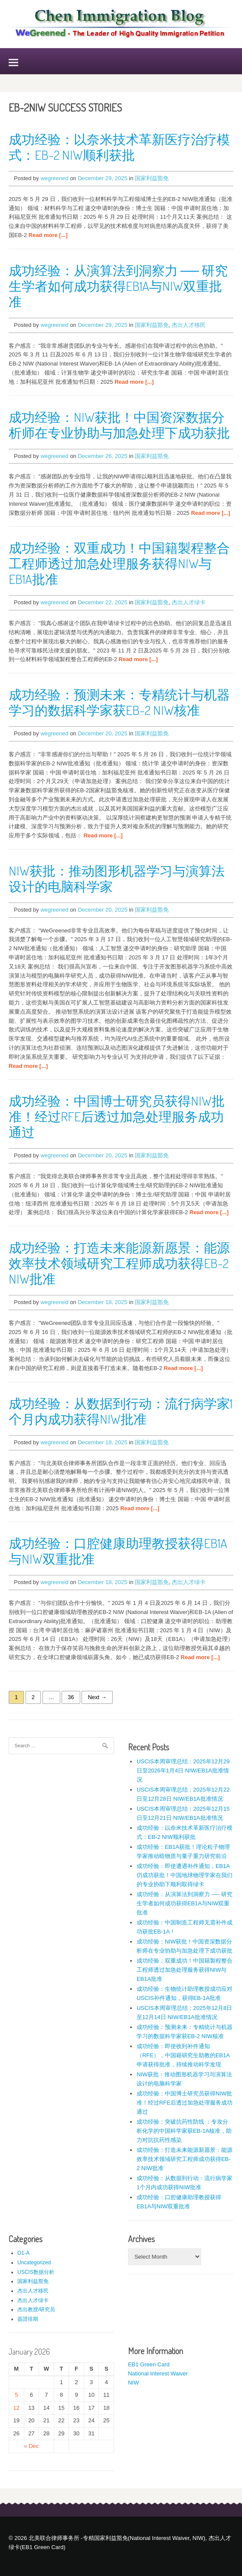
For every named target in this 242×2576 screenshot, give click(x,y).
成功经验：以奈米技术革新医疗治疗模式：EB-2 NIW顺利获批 (119, 147)
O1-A (23, 2253)
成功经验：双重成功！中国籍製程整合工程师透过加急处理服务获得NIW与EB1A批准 (119, 563)
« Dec (31, 2446)
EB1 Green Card (149, 2364)
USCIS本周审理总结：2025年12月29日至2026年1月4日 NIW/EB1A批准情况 (183, 1770)
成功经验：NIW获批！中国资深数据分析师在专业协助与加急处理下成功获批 (119, 424)
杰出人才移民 (189, 325)
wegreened (54, 178)
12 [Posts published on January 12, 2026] (16, 2408)
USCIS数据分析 (35, 2272)
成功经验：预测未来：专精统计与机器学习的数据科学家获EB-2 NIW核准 (119, 702)
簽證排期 (27, 2319)
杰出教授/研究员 (36, 2309)
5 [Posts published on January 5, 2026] (16, 2395)
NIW (133, 2382)
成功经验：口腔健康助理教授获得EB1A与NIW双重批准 (118, 1551)
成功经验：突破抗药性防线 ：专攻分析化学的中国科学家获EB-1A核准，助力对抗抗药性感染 (184, 2130)
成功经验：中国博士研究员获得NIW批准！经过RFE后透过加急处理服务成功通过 (117, 1116)
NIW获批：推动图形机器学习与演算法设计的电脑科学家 (117, 878)
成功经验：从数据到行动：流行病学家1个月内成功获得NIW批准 (120, 1411)
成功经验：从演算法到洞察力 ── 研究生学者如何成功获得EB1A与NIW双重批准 (118, 286)
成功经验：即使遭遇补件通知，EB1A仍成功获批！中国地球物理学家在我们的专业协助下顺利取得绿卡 (184, 1875)
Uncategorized (34, 2263)
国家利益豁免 (152, 178)
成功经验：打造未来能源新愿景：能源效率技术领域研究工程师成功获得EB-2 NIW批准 (119, 1263)
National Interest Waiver (158, 2373)
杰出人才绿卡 (189, 602)
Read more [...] (48, 235)
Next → (97, 1697)
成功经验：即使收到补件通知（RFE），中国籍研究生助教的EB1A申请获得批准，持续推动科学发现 (183, 2055)
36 (71, 1697)
